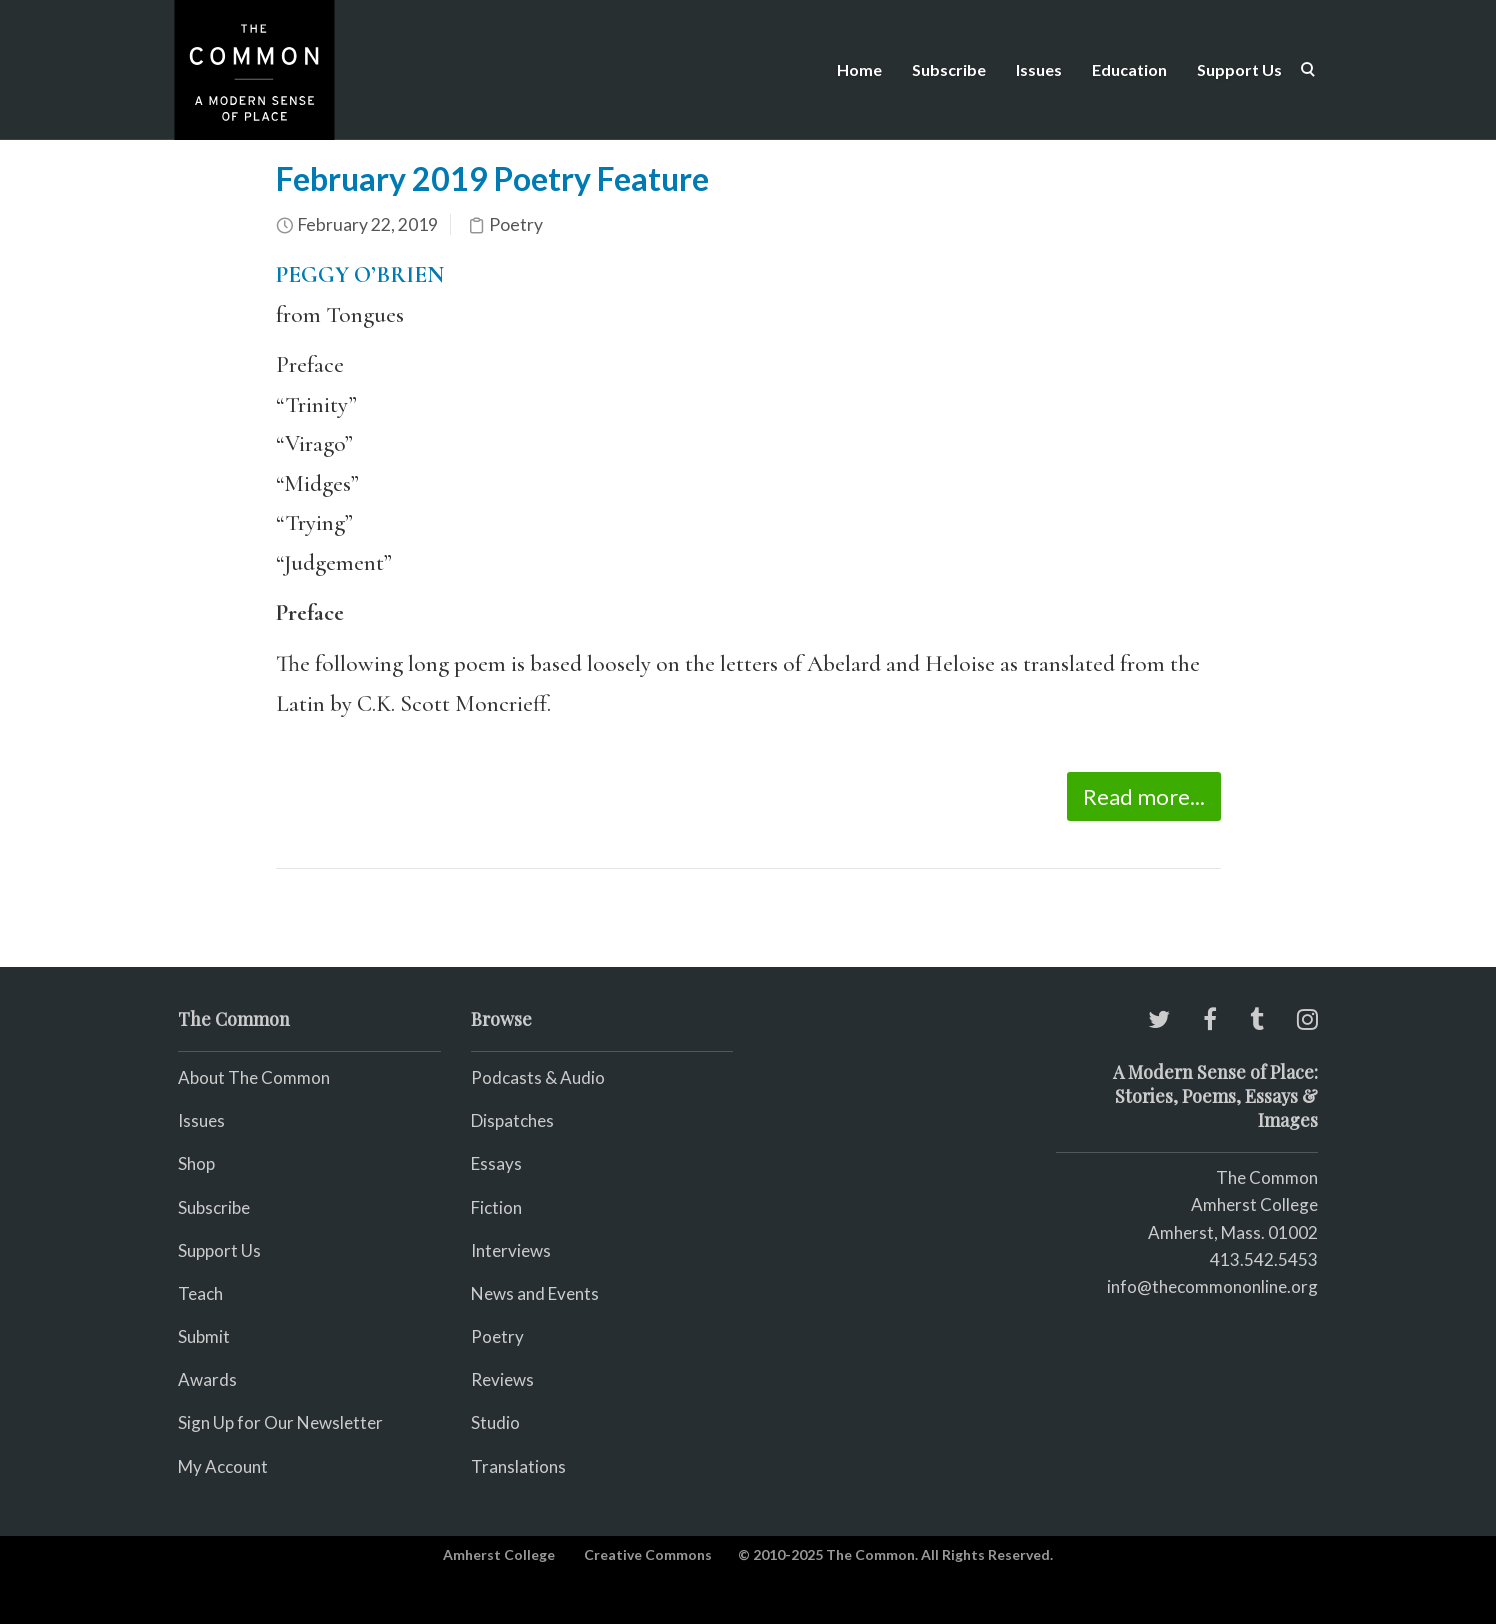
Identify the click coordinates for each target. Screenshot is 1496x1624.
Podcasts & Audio (538, 1077)
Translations (518, 1466)
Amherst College (499, 1554)
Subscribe (949, 69)
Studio (495, 1422)
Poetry (516, 224)
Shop (196, 1163)
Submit (204, 1336)
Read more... (1144, 796)
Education (1129, 69)
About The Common (254, 1077)
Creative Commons (648, 1554)
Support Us (1239, 69)
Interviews (511, 1250)
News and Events (535, 1293)
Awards (207, 1379)
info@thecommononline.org (1212, 1286)
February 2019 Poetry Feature (492, 178)
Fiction (496, 1207)
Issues (1039, 69)
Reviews (502, 1379)
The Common (1267, 1177)
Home (859, 69)
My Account (223, 1466)
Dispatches (512, 1120)
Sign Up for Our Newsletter (280, 1422)
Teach (200, 1293)
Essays (496, 1163)
